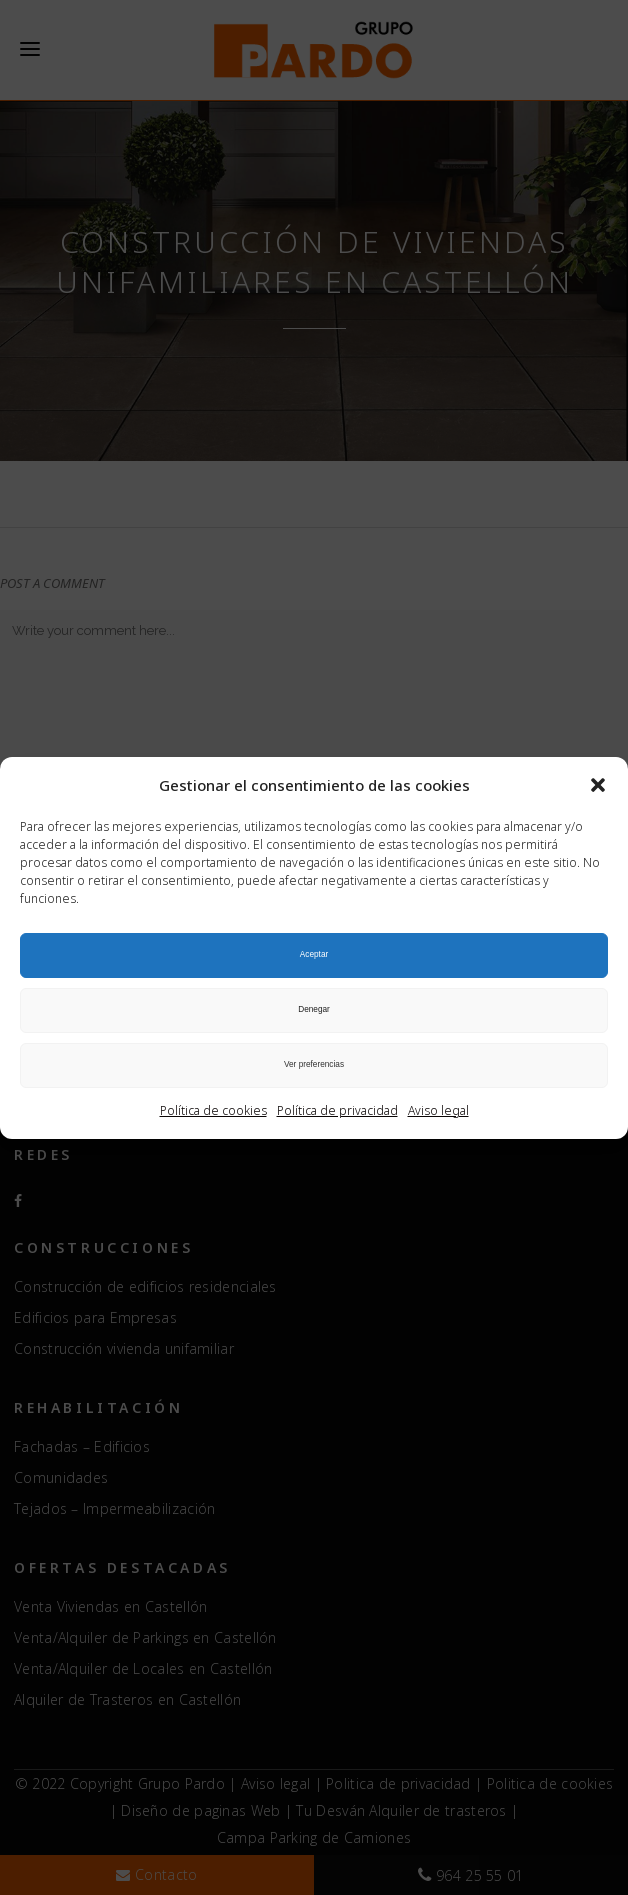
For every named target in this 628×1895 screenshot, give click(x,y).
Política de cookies (213, 1110)
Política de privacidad (337, 1110)
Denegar (314, 1009)
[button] (598, 785)
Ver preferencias (314, 1064)
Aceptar (314, 954)
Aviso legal (438, 1110)
